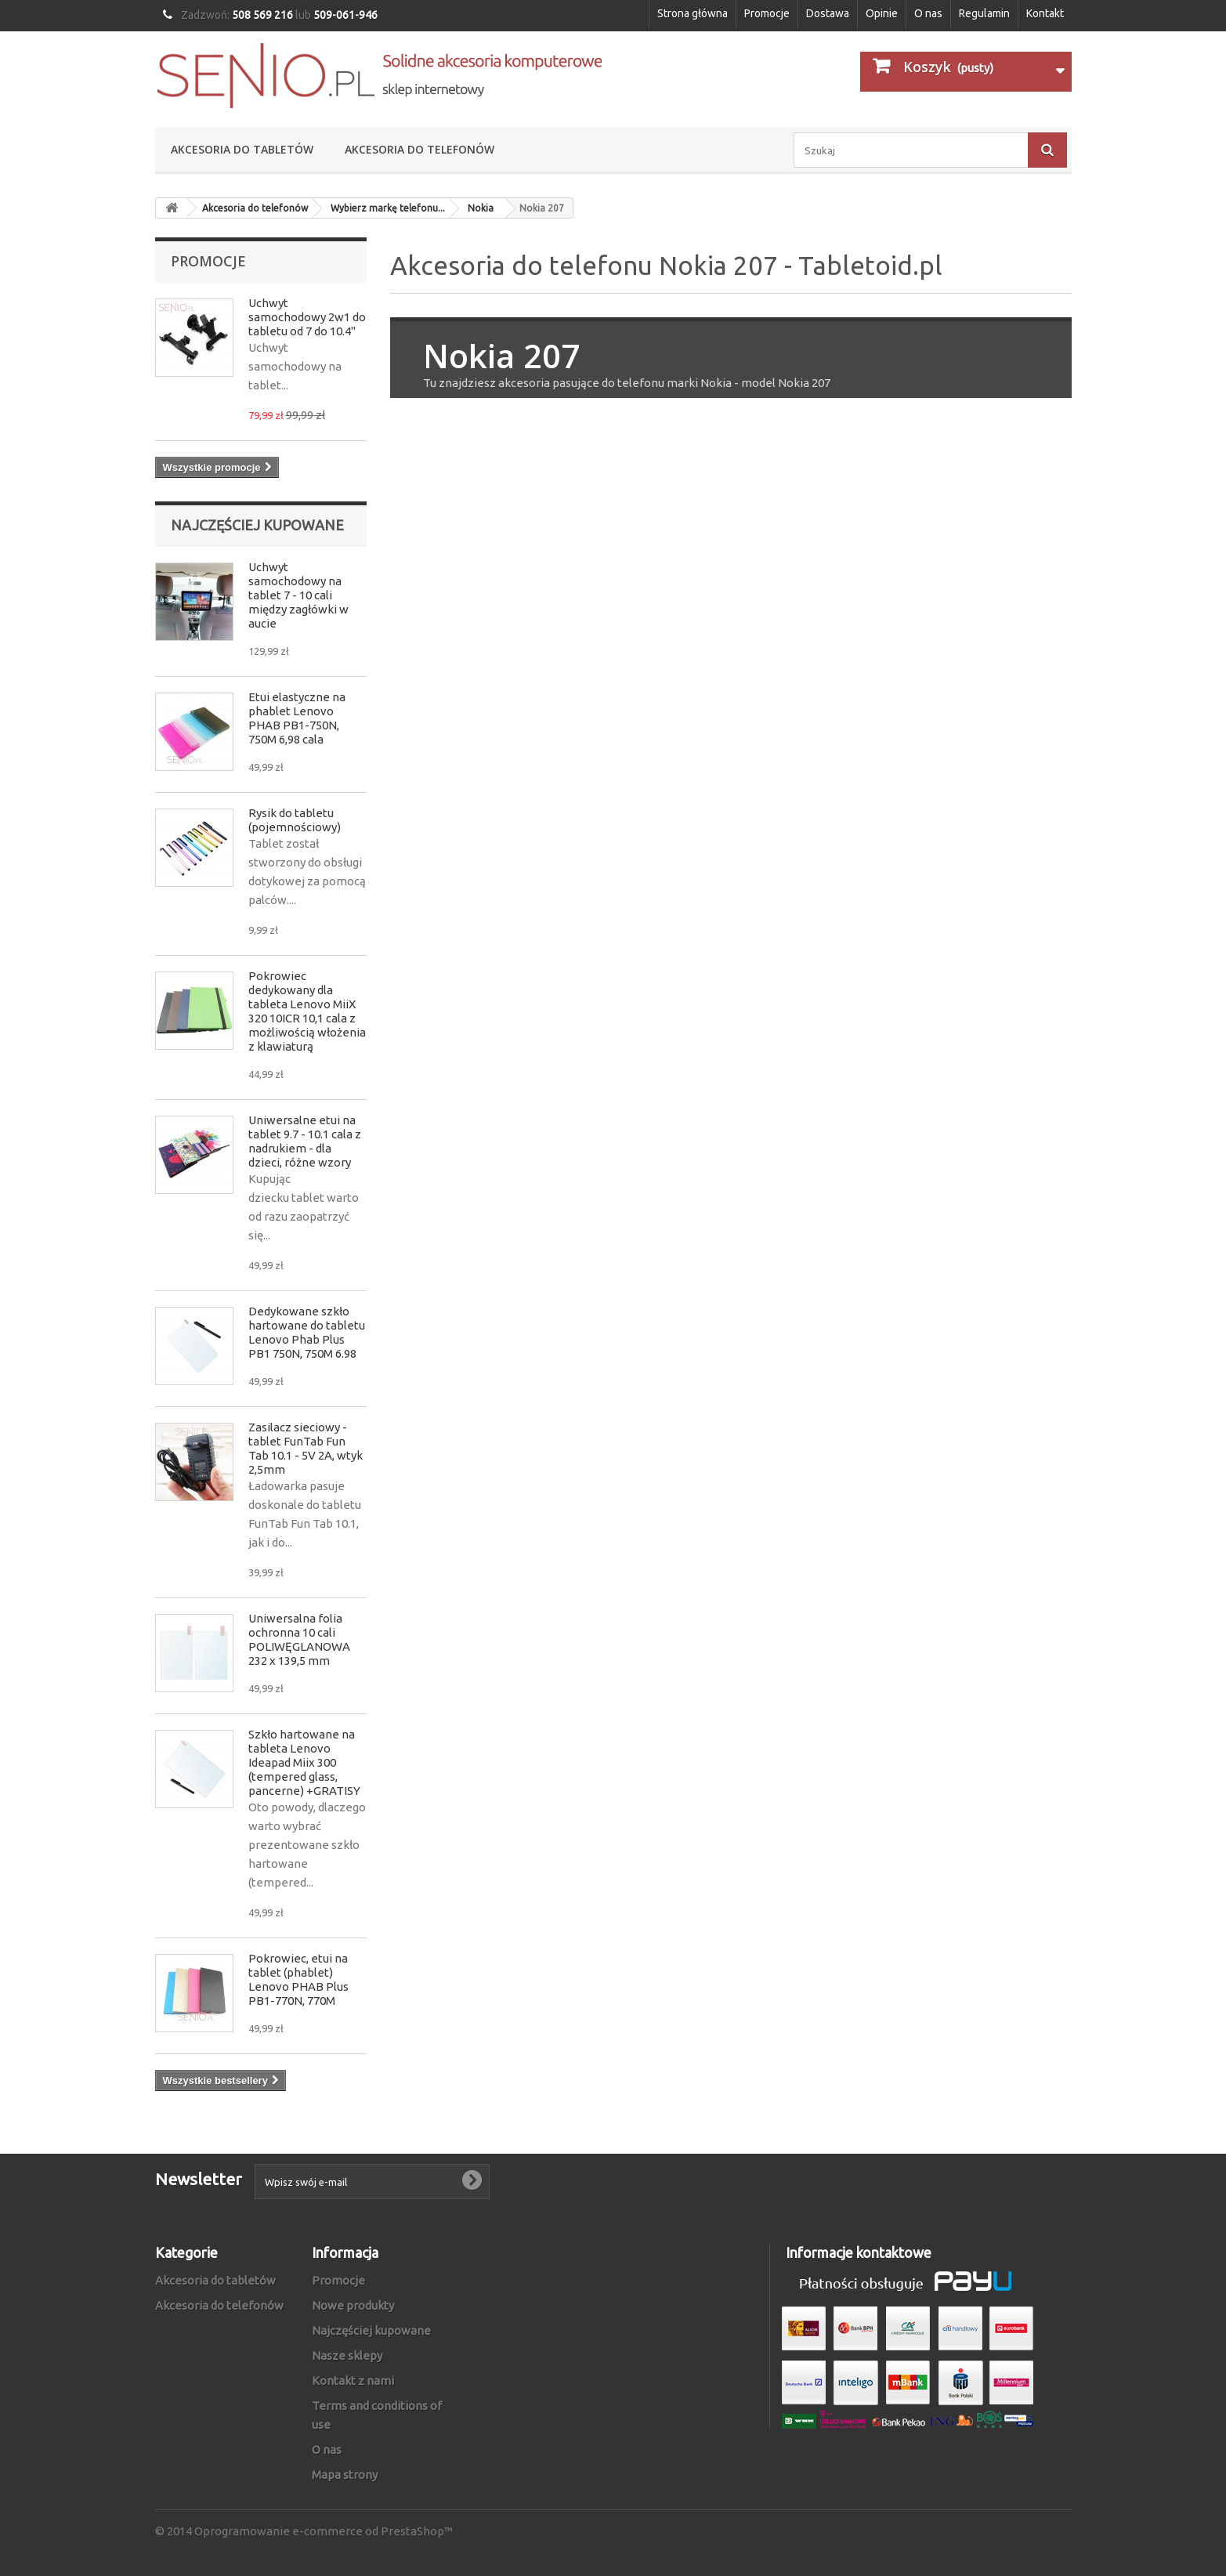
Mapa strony (345, 2474)
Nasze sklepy (347, 2355)
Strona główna (692, 13)
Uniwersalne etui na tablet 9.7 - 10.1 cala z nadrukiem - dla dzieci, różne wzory (304, 1141)
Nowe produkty (353, 2305)
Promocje (767, 13)
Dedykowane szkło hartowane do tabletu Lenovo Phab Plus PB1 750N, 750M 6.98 (306, 1332)
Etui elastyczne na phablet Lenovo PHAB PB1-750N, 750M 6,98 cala (296, 718)
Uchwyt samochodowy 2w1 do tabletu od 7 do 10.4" (307, 317)
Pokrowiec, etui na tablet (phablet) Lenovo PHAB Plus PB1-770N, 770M (298, 1979)
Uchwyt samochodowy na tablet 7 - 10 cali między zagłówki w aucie (298, 595)
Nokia (481, 208)
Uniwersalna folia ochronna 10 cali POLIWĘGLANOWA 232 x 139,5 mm (299, 1639)
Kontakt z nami (353, 2380)
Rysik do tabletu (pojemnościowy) (294, 820)
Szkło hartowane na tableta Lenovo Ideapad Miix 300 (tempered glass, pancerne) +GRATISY (304, 1762)
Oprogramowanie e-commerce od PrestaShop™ (323, 2531)
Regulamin (984, 13)
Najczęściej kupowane (257, 525)
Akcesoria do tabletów (242, 149)
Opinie (882, 13)
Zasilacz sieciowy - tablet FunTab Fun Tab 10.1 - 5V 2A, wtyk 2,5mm (305, 1448)
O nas (928, 13)
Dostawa (827, 13)
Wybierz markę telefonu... (388, 208)
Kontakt (1045, 13)
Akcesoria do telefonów (419, 149)
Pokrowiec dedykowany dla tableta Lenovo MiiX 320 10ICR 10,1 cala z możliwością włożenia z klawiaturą (307, 1011)
